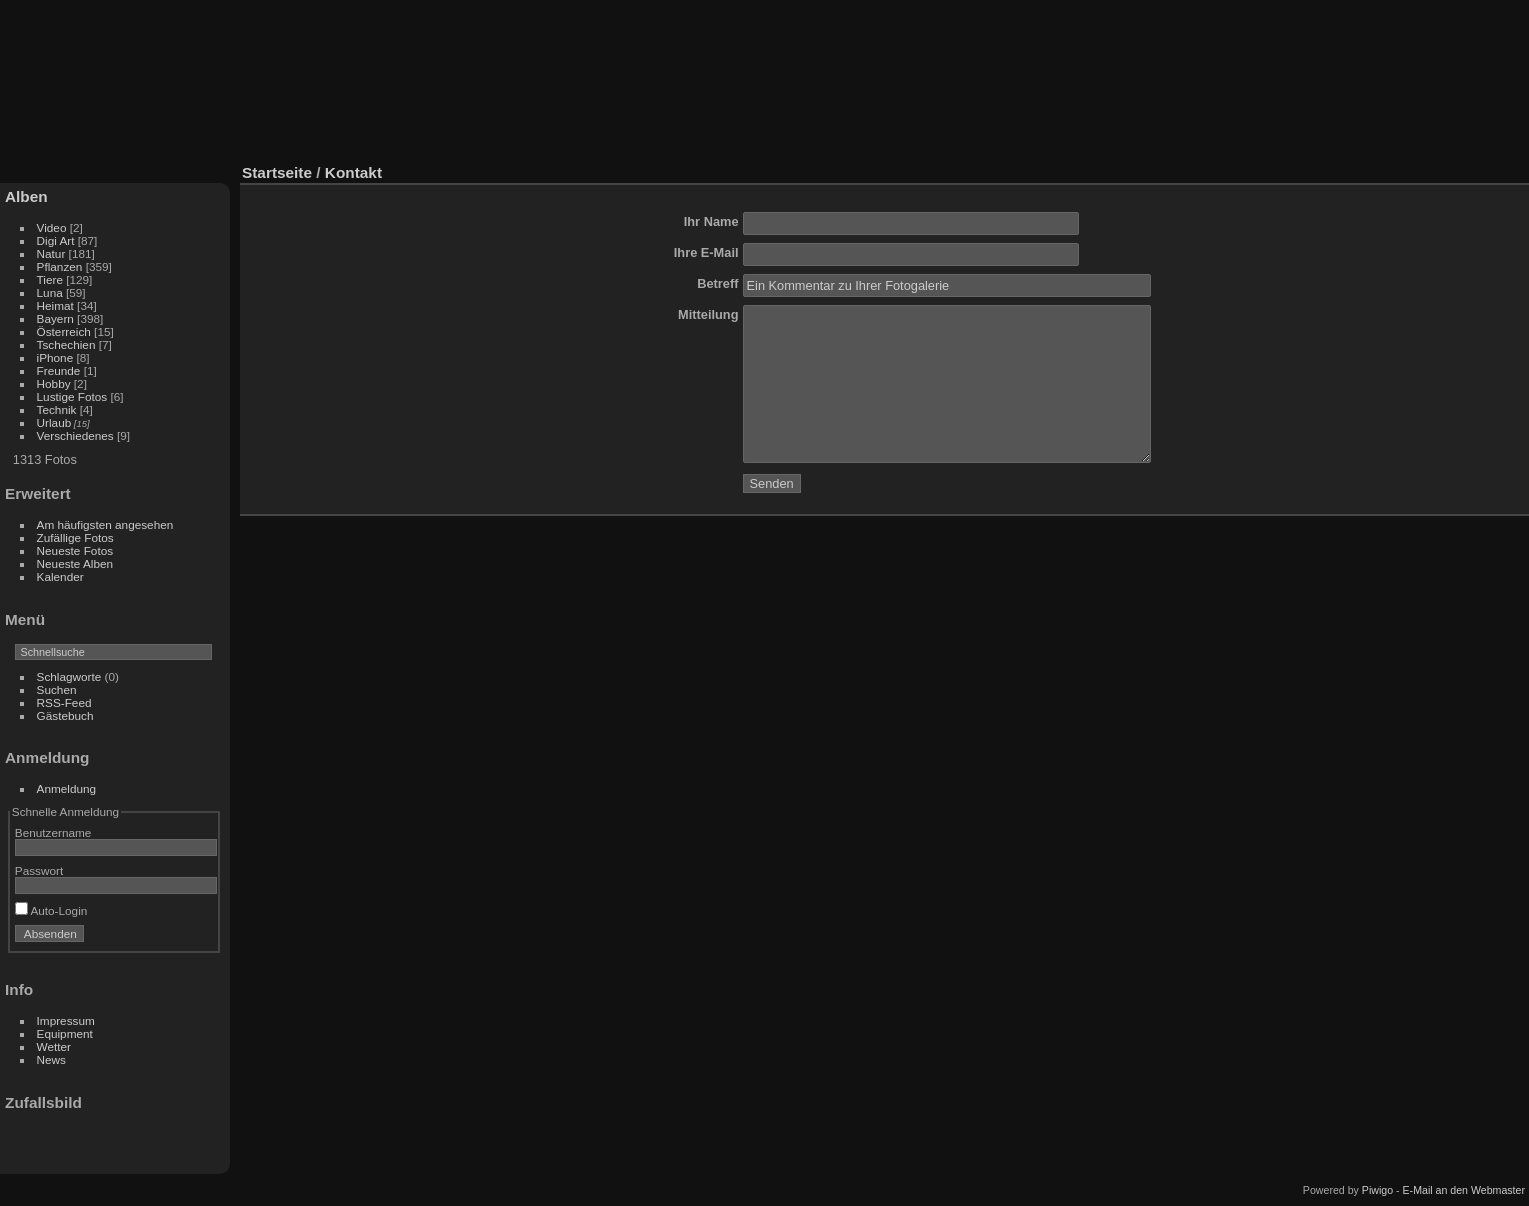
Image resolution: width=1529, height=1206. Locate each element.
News (51, 1059)
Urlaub (54, 422)
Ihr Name (711, 221)
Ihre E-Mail (706, 252)
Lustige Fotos (72, 396)
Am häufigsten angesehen (105, 524)
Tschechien (66, 344)
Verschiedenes (75, 435)
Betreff (717, 283)
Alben (26, 196)
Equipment (65, 1033)
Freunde (59, 370)
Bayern (55, 318)
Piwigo (1377, 1190)
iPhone (55, 357)
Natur (51, 253)
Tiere (50, 279)
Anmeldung (67, 788)
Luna (50, 292)
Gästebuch (65, 715)
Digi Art (56, 240)
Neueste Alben (75, 563)
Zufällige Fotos (75, 537)
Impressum (66, 1020)
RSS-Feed (64, 702)
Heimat (55, 305)
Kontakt (353, 172)
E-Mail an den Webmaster (1464, 1190)
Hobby (54, 383)
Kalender (60, 576)
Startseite (277, 172)
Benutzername (53, 832)
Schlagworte (69, 676)
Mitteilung (708, 314)
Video (52, 227)
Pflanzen (60, 266)
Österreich (64, 331)
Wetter (54, 1046)
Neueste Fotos (75, 550)
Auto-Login (51, 910)
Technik (57, 409)
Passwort (39, 870)
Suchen (57, 689)
